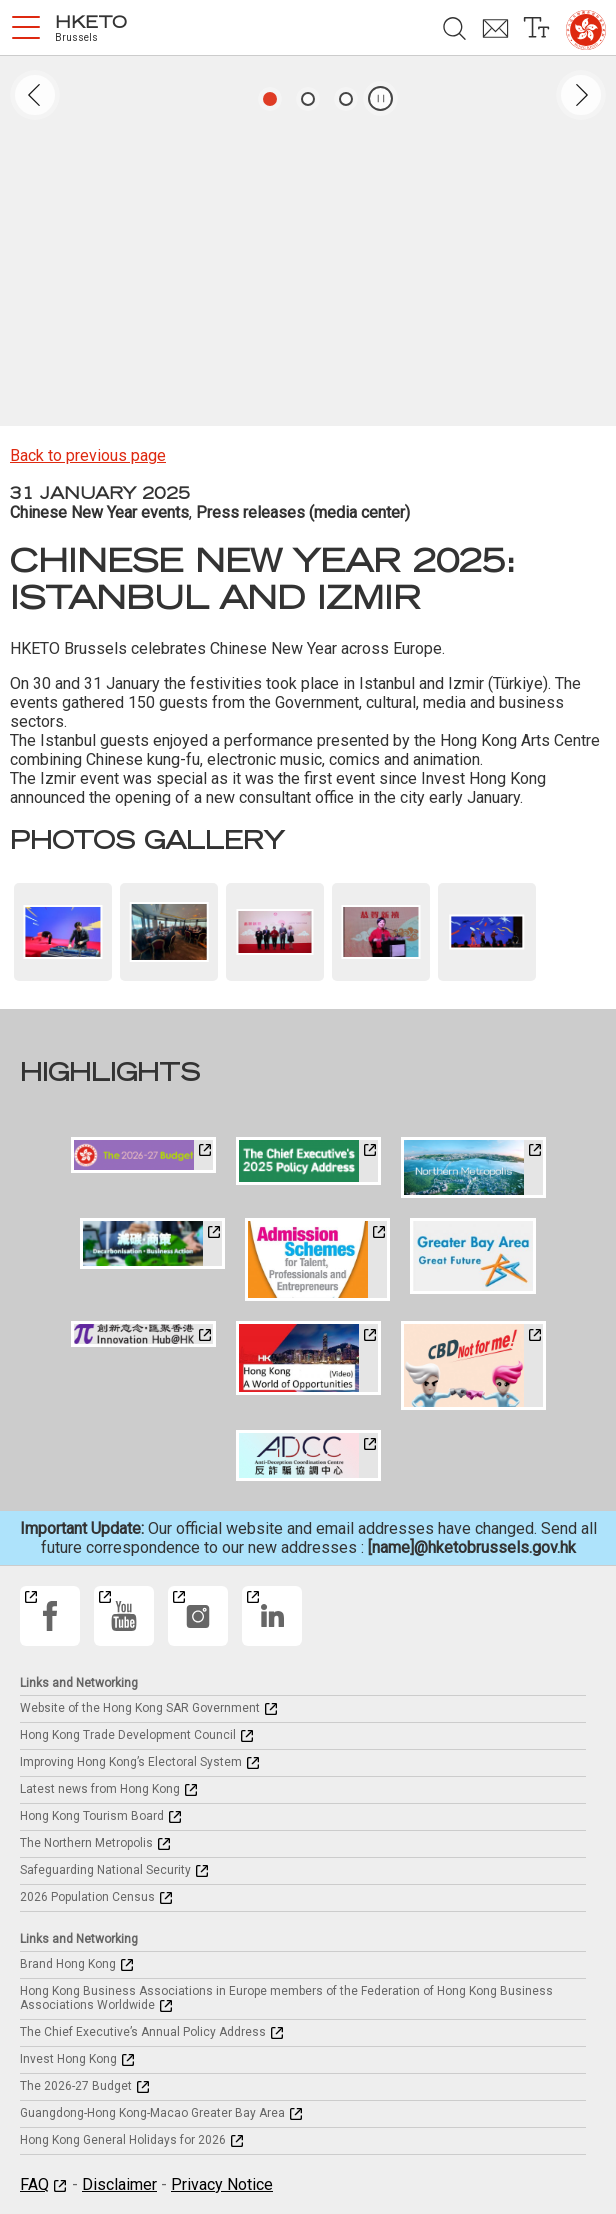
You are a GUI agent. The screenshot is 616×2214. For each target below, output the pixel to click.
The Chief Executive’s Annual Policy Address (143, 2032)
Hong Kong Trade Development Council (128, 1735)
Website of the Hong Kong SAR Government (140, 1708)
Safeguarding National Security (105, 1870)
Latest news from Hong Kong (100, 1789)
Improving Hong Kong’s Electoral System (131, 1762)
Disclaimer (119, 2184)
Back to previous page (88, 455)
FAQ (34, 2184)
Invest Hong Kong (68, 2059)
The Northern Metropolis (86, 1843)
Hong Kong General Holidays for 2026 (123, 2140)
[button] (26, 28)
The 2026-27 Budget (76, 2086)
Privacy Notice (222, 2184)
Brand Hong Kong (68, 1964)
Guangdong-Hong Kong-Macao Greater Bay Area (152, 2113)
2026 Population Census (87, 1897)
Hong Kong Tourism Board (92, 1816)
